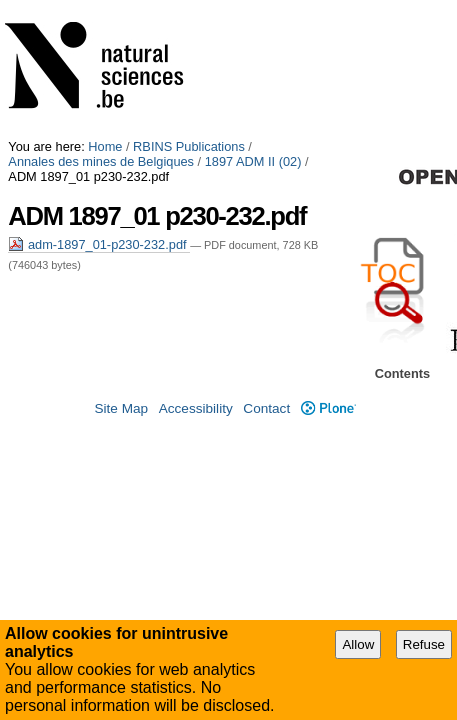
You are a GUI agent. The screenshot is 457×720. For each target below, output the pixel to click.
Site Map (121, 396)
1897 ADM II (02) (56, 22)
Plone (328, 396)
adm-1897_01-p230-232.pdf (99, 90)
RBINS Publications (189, 7)
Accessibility (196, 396)
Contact (266, 396)
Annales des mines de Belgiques (348, 7)
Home (105, 7)
